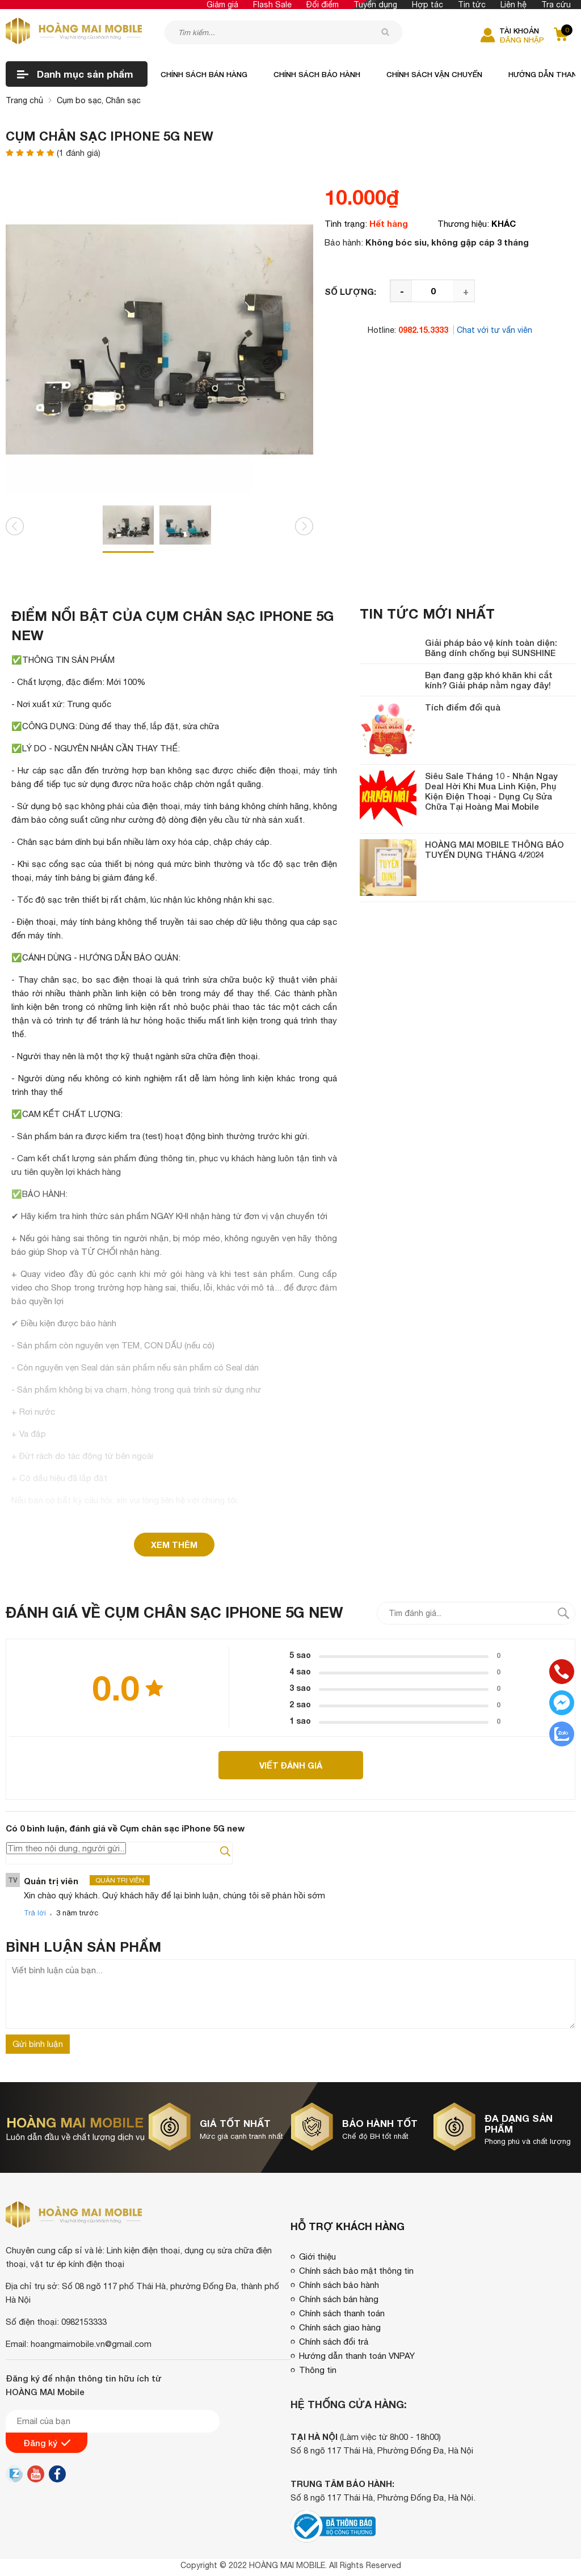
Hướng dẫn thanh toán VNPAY (357, 2356)
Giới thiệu (317, 2256)
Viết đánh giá (290, 1765)
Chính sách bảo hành (316, 74)
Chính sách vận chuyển (434, 74)
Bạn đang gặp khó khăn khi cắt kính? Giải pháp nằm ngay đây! (489, 680)
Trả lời (35, 1913)
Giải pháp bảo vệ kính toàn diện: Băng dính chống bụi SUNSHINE (491, 647)
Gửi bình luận (37, 2044)
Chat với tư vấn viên (494, 330)
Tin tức (472, 4)
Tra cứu (556, 4)
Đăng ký (46, 2443)
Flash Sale (272, 4)
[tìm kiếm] (385, 32)
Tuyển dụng (375, 4)
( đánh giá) (78, 153)
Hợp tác (427, 4)
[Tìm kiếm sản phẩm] (283, 32)
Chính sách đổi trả (334, 2341)
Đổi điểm (322, 4)
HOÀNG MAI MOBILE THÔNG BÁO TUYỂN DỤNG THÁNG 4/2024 (494, 849)
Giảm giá (222, 4)
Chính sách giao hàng (340, 2327)
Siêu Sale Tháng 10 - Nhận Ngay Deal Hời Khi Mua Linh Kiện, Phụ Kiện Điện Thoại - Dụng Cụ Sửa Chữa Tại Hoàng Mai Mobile (491, 791)
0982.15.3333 (423, 330)
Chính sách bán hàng (204, 74)
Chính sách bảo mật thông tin (356, 2270)
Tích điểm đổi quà (462, 707)
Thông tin (317, 2370)
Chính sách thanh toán (342, 2313)
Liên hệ (513, 4)
